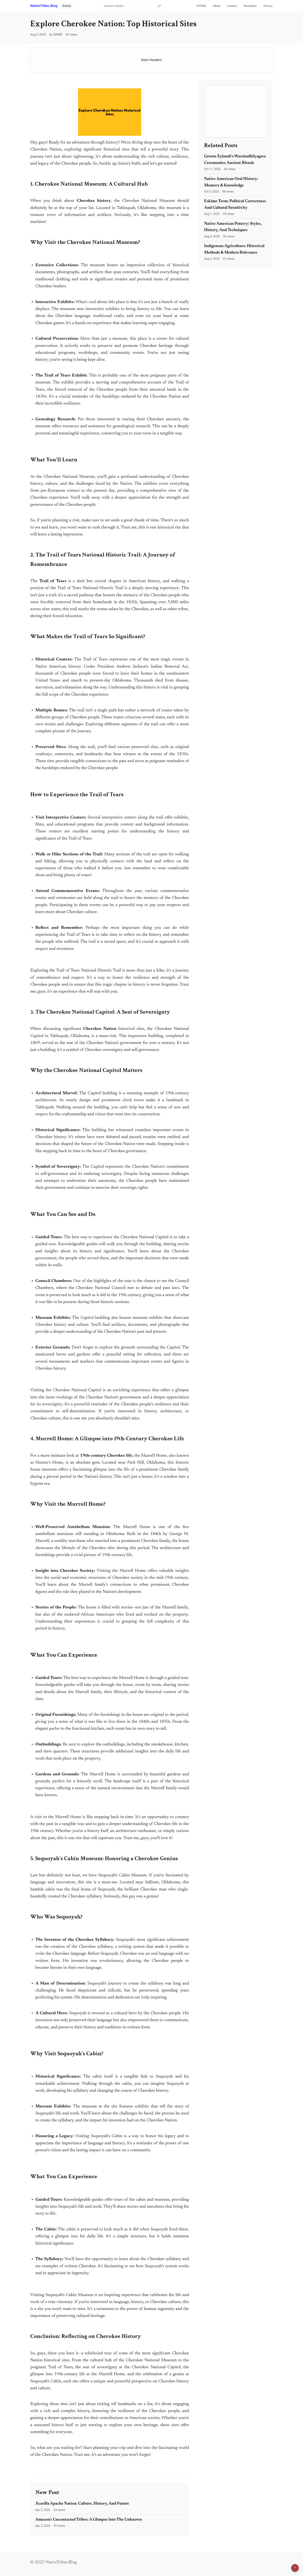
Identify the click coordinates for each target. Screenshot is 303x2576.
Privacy (268, 6)
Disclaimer (250, 6)
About (216, 6)
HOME (201, 6)
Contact (232, 6)
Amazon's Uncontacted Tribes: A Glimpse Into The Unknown (88, 2520)
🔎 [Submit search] (159, 5)
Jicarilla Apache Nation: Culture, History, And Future (82, 2504)
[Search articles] (132, 5)
